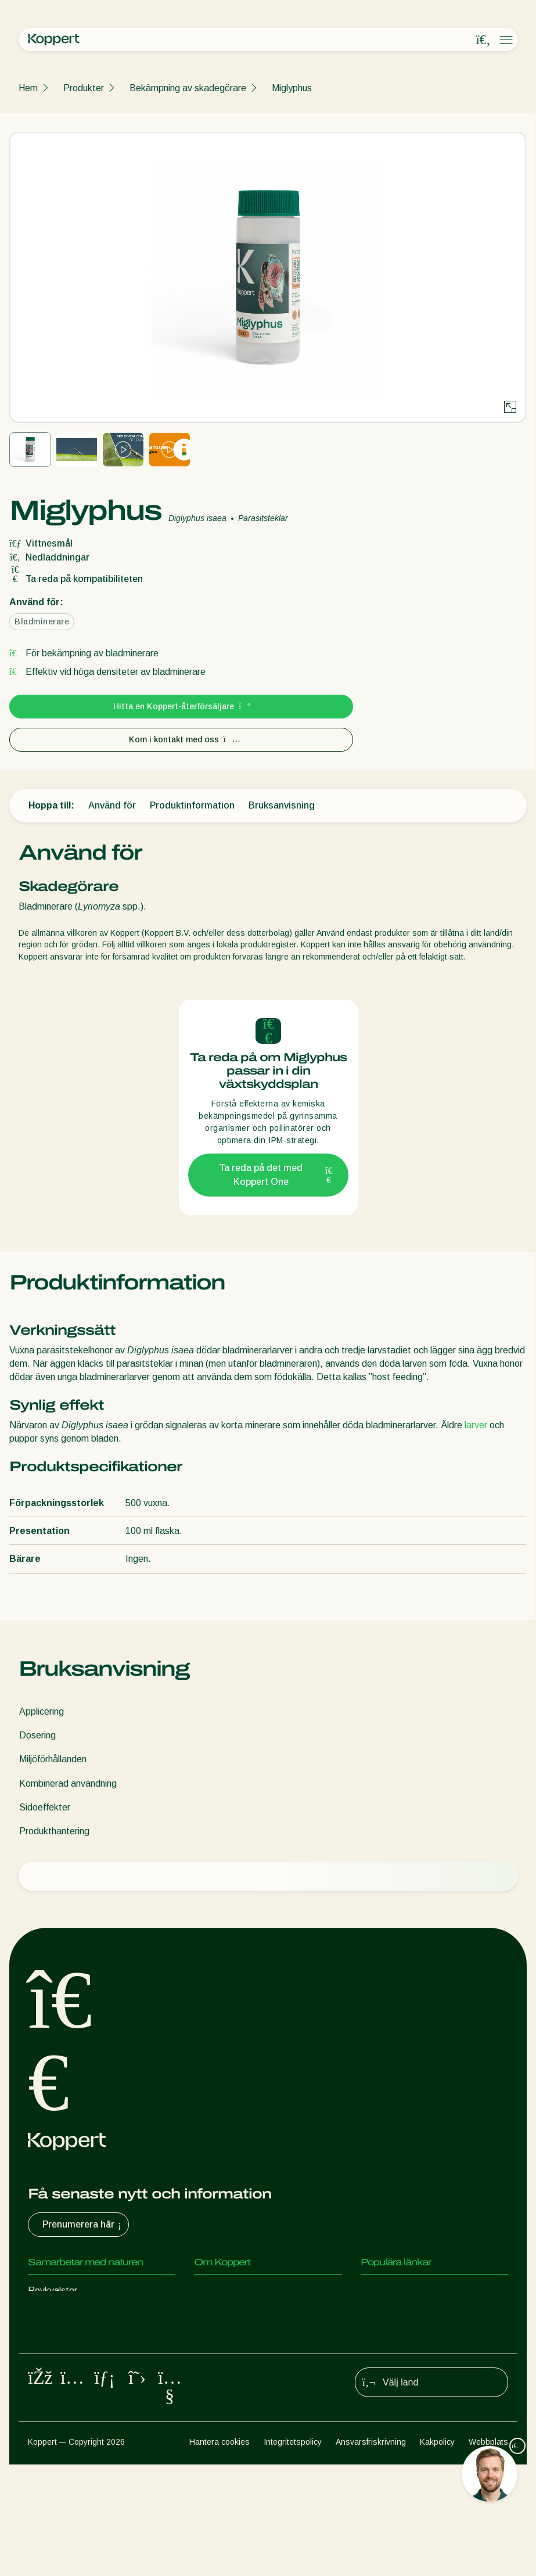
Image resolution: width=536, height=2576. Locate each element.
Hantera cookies (219, 2553)
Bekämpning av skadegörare (187, 88)
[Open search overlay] (483, 40)
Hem (28, 88)
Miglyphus (292, 88)
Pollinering (48, 2430)
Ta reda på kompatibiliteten (76, 579)
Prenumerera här (83, 2224)
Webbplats (488, 2553)
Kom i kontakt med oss (181, 739)
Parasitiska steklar (66, 2337)
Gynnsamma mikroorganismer (88, 2383)
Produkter (83, 88)
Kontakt (210, 2337)
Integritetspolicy (293, 2553)
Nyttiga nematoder (67, 2360)
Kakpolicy (437, 2553)
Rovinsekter (52, 2314)
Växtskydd (50, 2407)
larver (476, 1425)
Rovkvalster (52, 2290)
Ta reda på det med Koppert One (276, 1175)
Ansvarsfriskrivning (371, 2553)
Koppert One (387, 2290)
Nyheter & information (238, 2314)
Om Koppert (219, 2290)
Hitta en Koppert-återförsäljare (181, 706)
